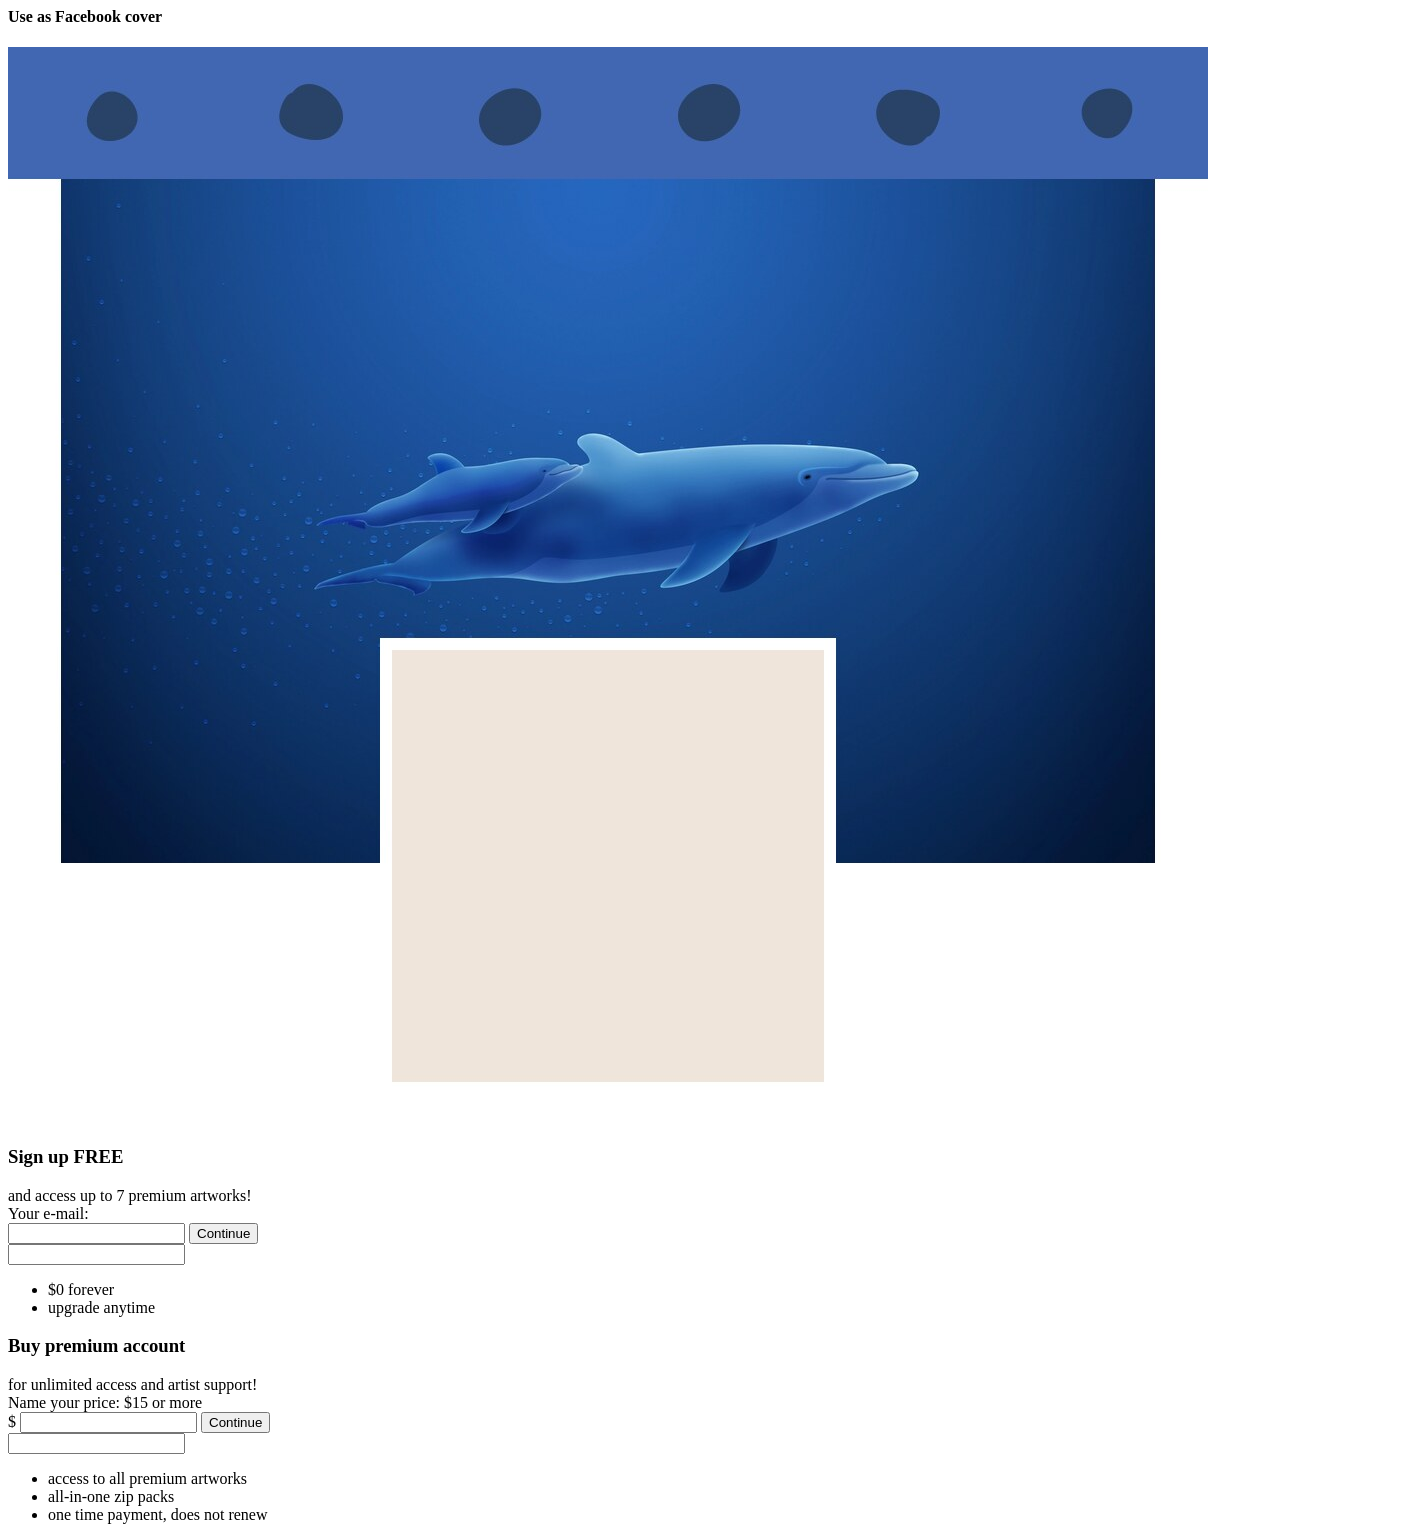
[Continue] (223, 1233)
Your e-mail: (48, 1213)
